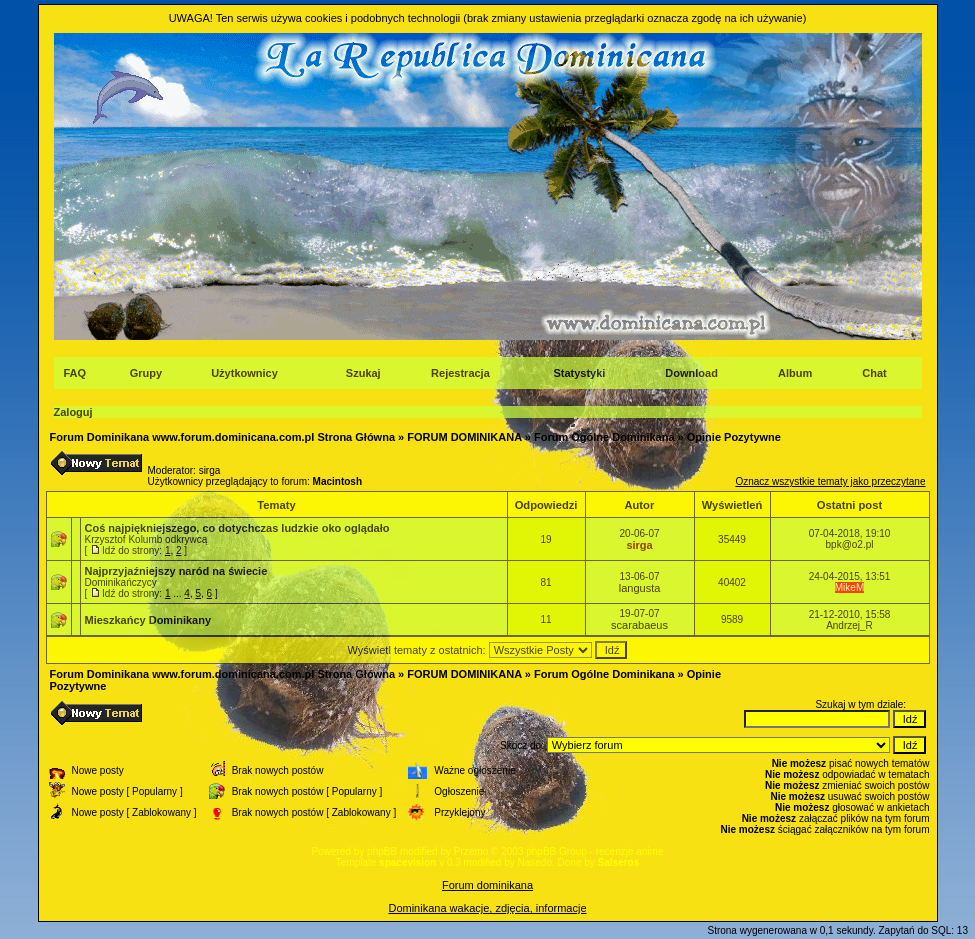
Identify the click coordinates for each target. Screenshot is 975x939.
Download (691, 373)
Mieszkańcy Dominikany (148, 620)
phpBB (382, 851)
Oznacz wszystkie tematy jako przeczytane (830, 481)
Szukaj (363, 373)
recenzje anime (630, 851)
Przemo (471, 851)
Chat (874, 373)
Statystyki (579, 373)
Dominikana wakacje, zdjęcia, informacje (487, 908)
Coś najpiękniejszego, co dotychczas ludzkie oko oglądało (237, 528)
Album (795, 373)
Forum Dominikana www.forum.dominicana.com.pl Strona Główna (223, 437)
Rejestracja (460, 373)
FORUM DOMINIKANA (464, 437)
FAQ (75, 373)
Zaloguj (73, 412)
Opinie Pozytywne (734, 437)
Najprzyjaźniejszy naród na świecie (176, 571)
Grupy (146, 373)
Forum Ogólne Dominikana (604, 437)
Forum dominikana (487, 885)
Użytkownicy (244, 373)
